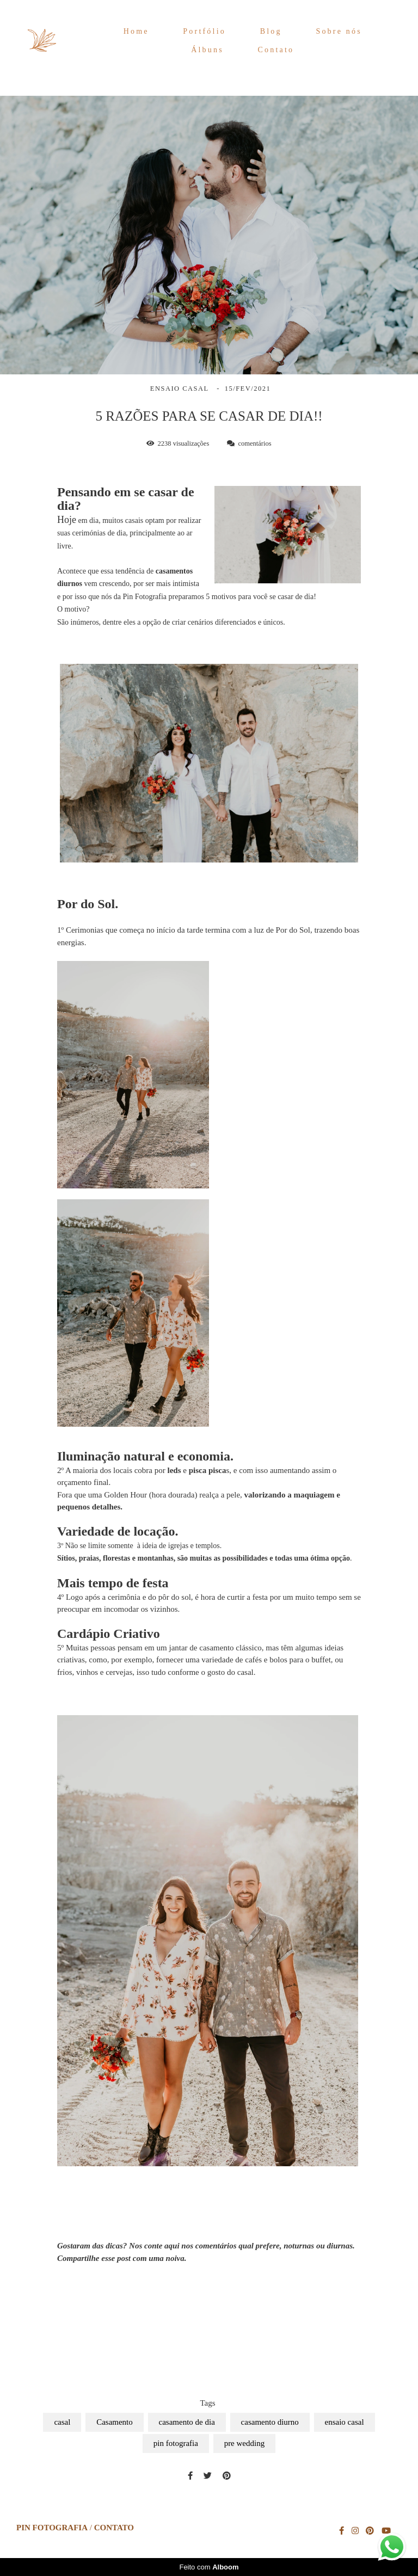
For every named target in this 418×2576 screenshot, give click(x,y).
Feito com (208, 2567)
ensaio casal (344, 2422)
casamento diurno (270, 2422)
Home (136, 31)
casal (62, 2422)
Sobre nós (338, 31)
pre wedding (244, 2443)
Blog (271, 31)
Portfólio (204, 31)
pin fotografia (175, 2443)
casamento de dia (187, 2422)
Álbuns (207, 50)
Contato (276, 50)
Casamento (114, 2422)
